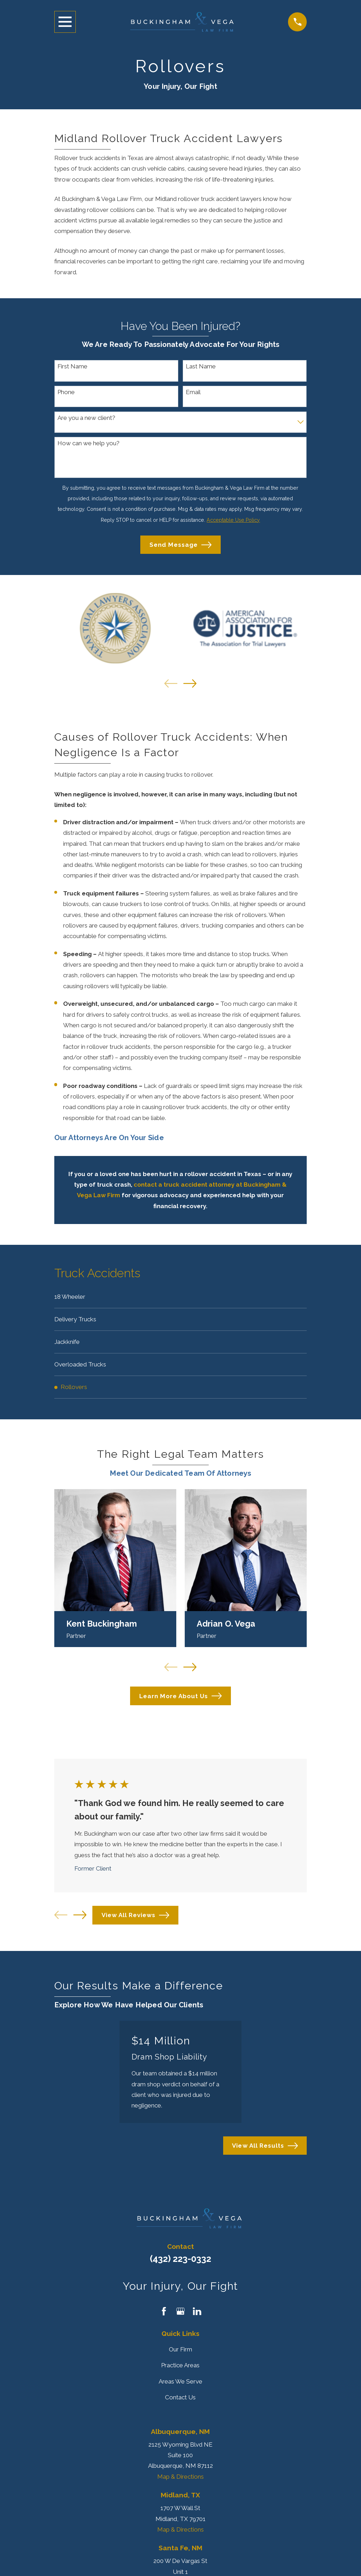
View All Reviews (135, 1917)
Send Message (180, 545)
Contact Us (180, 2399)
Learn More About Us (180, 1698)
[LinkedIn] (197, 2313)
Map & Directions (180, 2478)
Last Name (201, 366)
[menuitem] (180, 1297)
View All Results (265, 2148)
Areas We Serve (180, 2383)
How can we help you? (88, 443)
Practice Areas (180, 2367)
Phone (66, 392)
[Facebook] (164, 2313)
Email (193, 392)
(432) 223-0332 (180, 2261)
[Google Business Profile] (180, 2313)
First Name (72, 366)
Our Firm (180, 2351)
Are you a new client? (86, 417)
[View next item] (189, 683)
